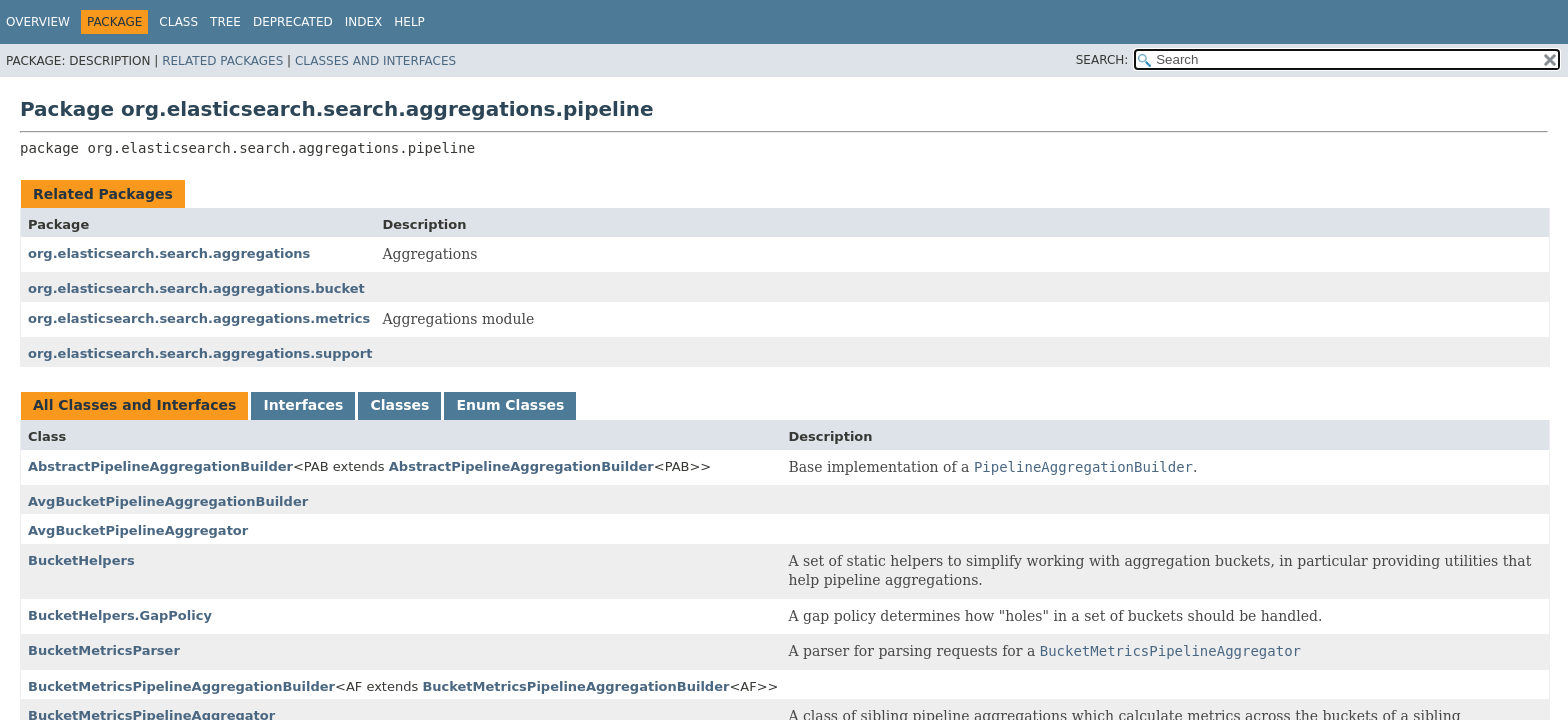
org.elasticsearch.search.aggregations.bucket (196, 288)
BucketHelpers (81, 560)
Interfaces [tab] (303, 405)
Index (364, 22)
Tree (225, 22)
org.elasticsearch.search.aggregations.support (200, 353)
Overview (38, 22)
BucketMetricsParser (104, 650)
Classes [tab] (399, 405)
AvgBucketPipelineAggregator (138, 530)
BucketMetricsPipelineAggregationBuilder (181, 686)
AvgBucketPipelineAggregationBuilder (168, 501)
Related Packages (222, 61)
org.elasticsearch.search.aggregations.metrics (199, 318)
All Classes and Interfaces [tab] (134, 405)
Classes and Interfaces (375, 61)
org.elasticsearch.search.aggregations (169, 253)
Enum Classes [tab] (510, 405)
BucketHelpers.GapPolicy (120, 615)
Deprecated (293, 22)
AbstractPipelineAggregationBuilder (160, 466)
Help (409, 22)
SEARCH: (1102, 60)
